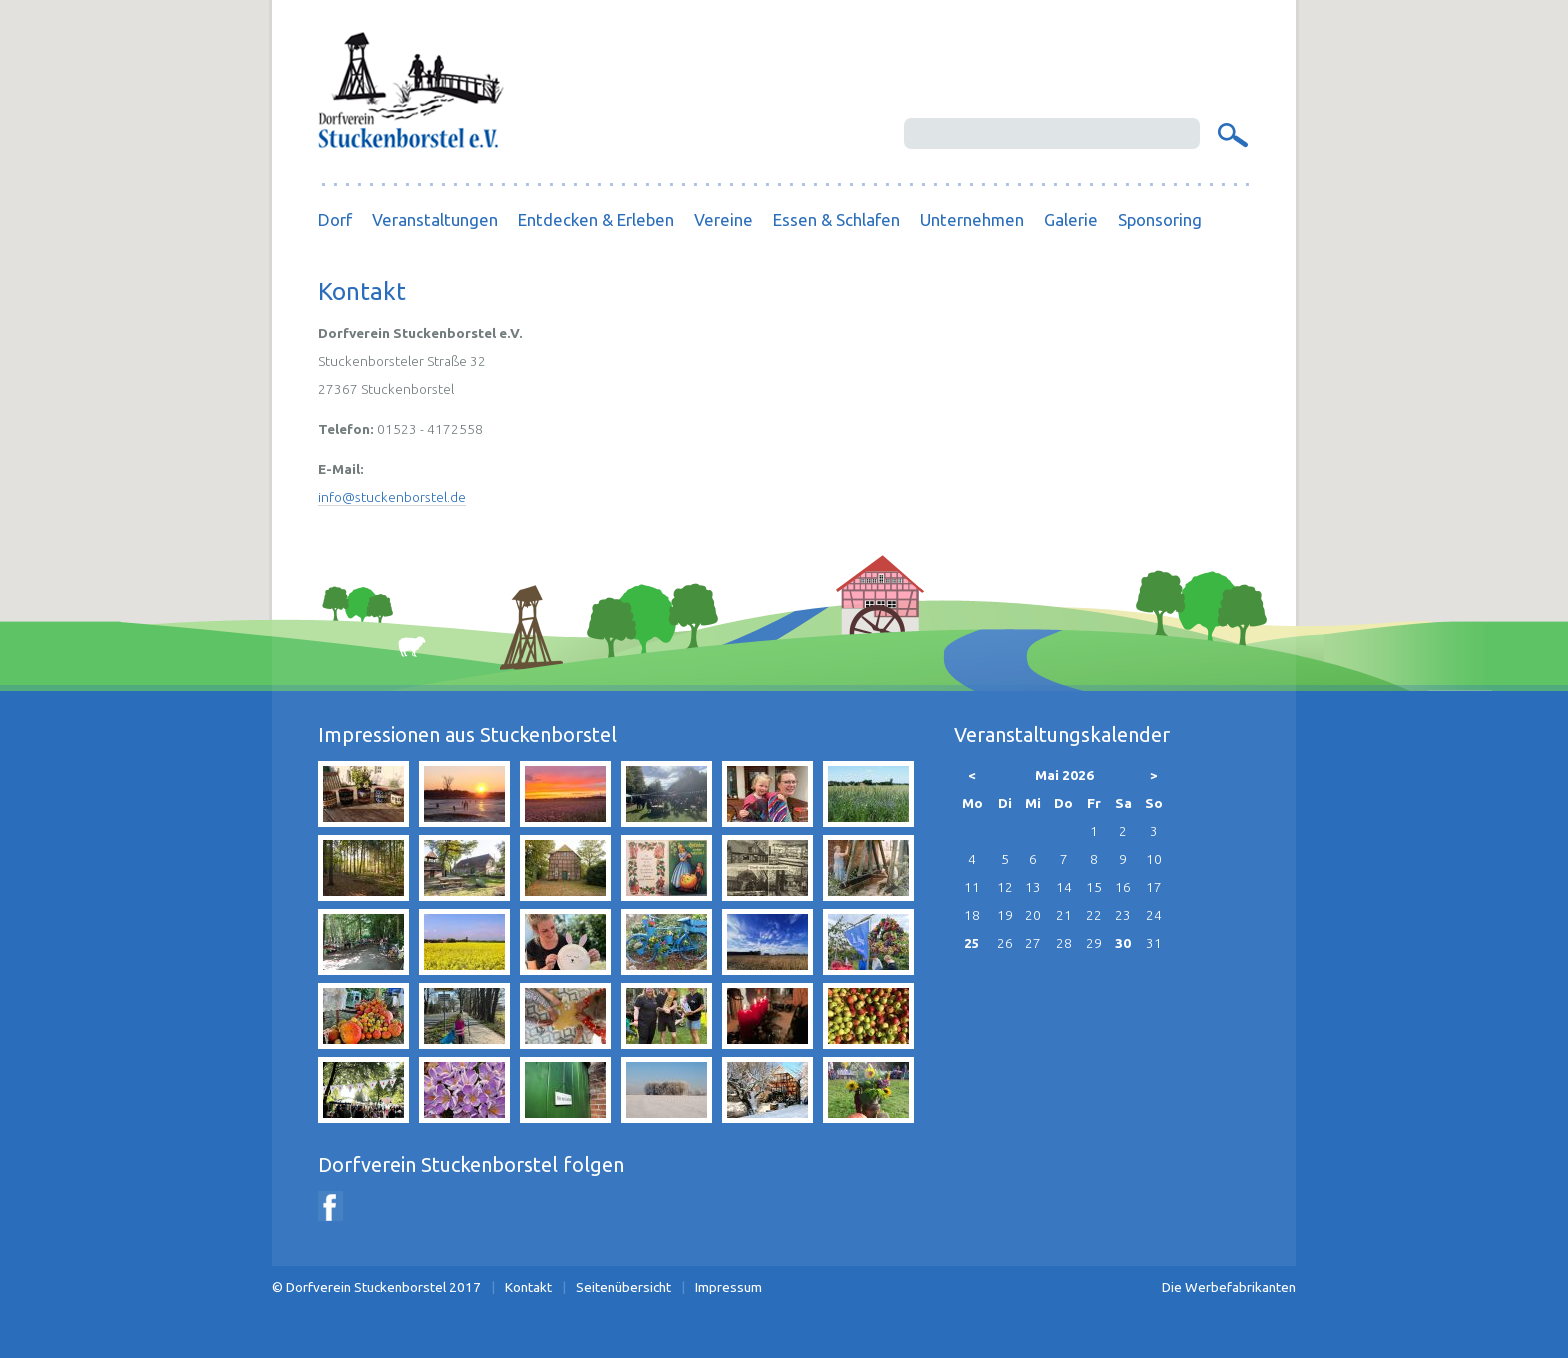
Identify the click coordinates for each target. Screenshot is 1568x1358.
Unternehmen (972, 219)
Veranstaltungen (435, 219)
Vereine (723, 219)
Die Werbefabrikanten (1229, 1287)
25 (972, 943)
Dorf (335, 219)
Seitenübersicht (623, 1287)
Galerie (1071, 219)
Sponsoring (1160, 219)
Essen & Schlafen (836, 219)
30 (1123, 943)
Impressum (728, 1287)
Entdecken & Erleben (596, 219)
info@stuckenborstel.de (392, 497)
